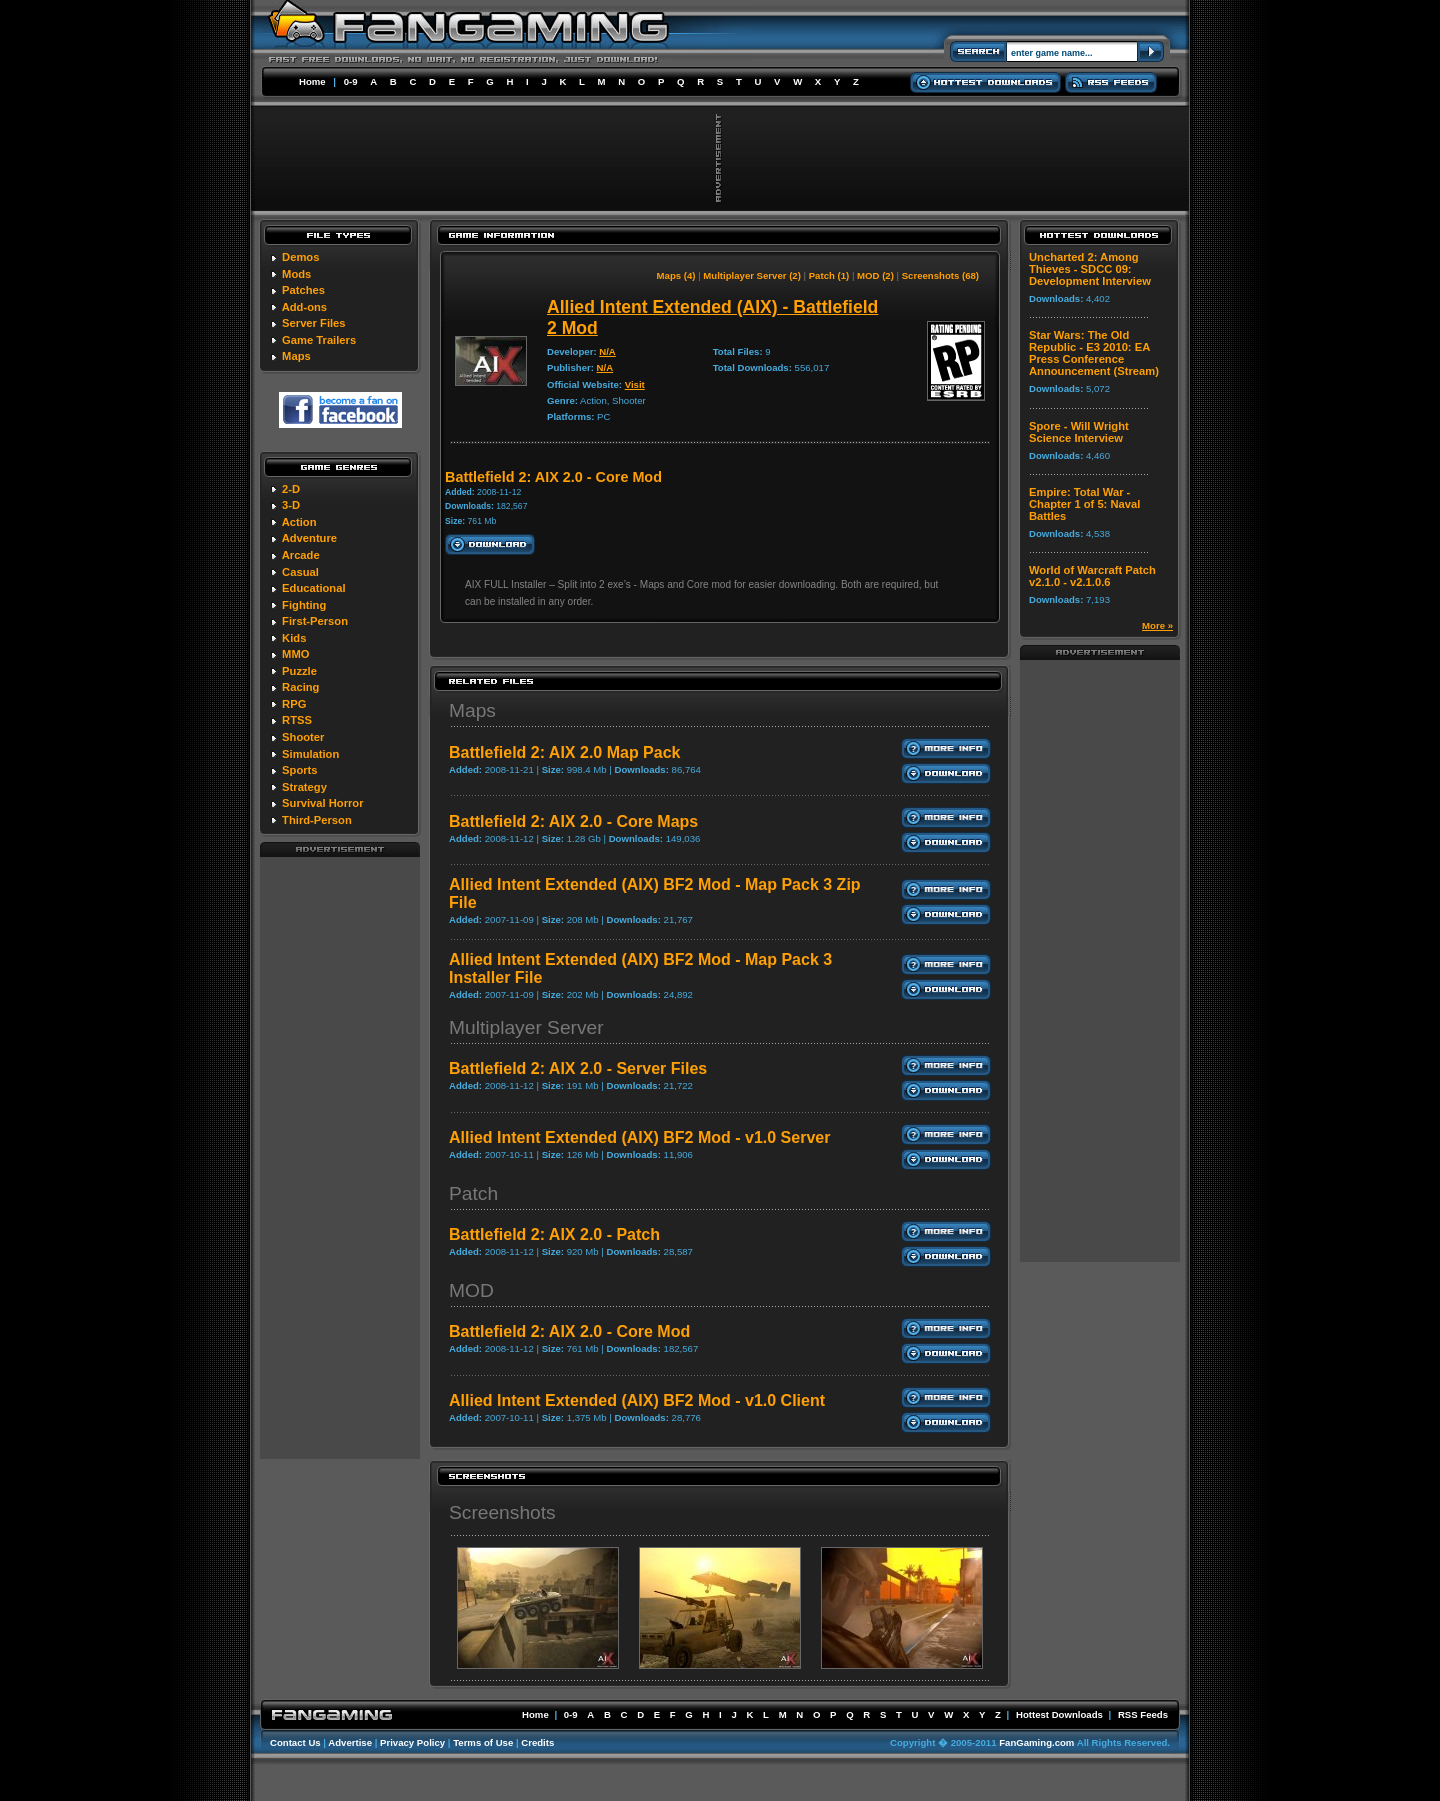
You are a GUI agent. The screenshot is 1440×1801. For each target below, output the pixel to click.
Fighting (304, 605)
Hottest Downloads (1059, 1714)
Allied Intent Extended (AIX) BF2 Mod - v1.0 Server (639, 1137)
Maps (296, 356)
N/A (607, 351)
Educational (313, 588)
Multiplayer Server (526, 1027)
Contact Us (295, 1742)
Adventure (309, 538)
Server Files (313, 323)
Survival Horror (322, 803)
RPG (294, 704)
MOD (471, 1290)
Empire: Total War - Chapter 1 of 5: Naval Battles (1084, 504)
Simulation (310, 754)
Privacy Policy (412, 1742)
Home (312, 81)
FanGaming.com (1036, 1742)
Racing (300, 687)
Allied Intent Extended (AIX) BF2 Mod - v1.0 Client (637, 1400)
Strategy (304, 787)
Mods (296, 274)
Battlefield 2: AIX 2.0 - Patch (554, 1234)
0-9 (351, 81)
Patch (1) (829, 275)
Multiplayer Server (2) (752, 275)
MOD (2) (875, 275)
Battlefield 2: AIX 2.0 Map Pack (564, 752)
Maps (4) (676, 275)
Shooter (303, 737)
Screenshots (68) (940, 275)
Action (299, 522)
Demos (300, 257)
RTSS (297, 720)
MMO (295, 654)
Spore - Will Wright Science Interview (1079, 432)
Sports (299, 770)
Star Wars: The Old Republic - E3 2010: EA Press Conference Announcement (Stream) (1094, 353)
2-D (291, 489)
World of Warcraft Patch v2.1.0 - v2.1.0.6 (1092, 576)
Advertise (350, 1742)
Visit (635, 384)
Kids (294, 638)
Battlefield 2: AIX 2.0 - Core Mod (569, 1331)
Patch (473, 1193)
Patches (303, 290)
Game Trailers (319, 340)
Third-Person (317, 820)
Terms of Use (483, 1742)
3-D (291, 505)
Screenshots (502, 1512)
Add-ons (304, 307)
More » (1157, 625)
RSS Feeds (1143, 1714)
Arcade (301, 555)
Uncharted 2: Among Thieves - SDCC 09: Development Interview (1090, 269)
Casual (300, 572)
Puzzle (299, 671)
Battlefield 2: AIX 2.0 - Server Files (578, 1068)
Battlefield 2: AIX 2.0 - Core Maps (573, 821)
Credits (537, 1742)
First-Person (315, 621)
